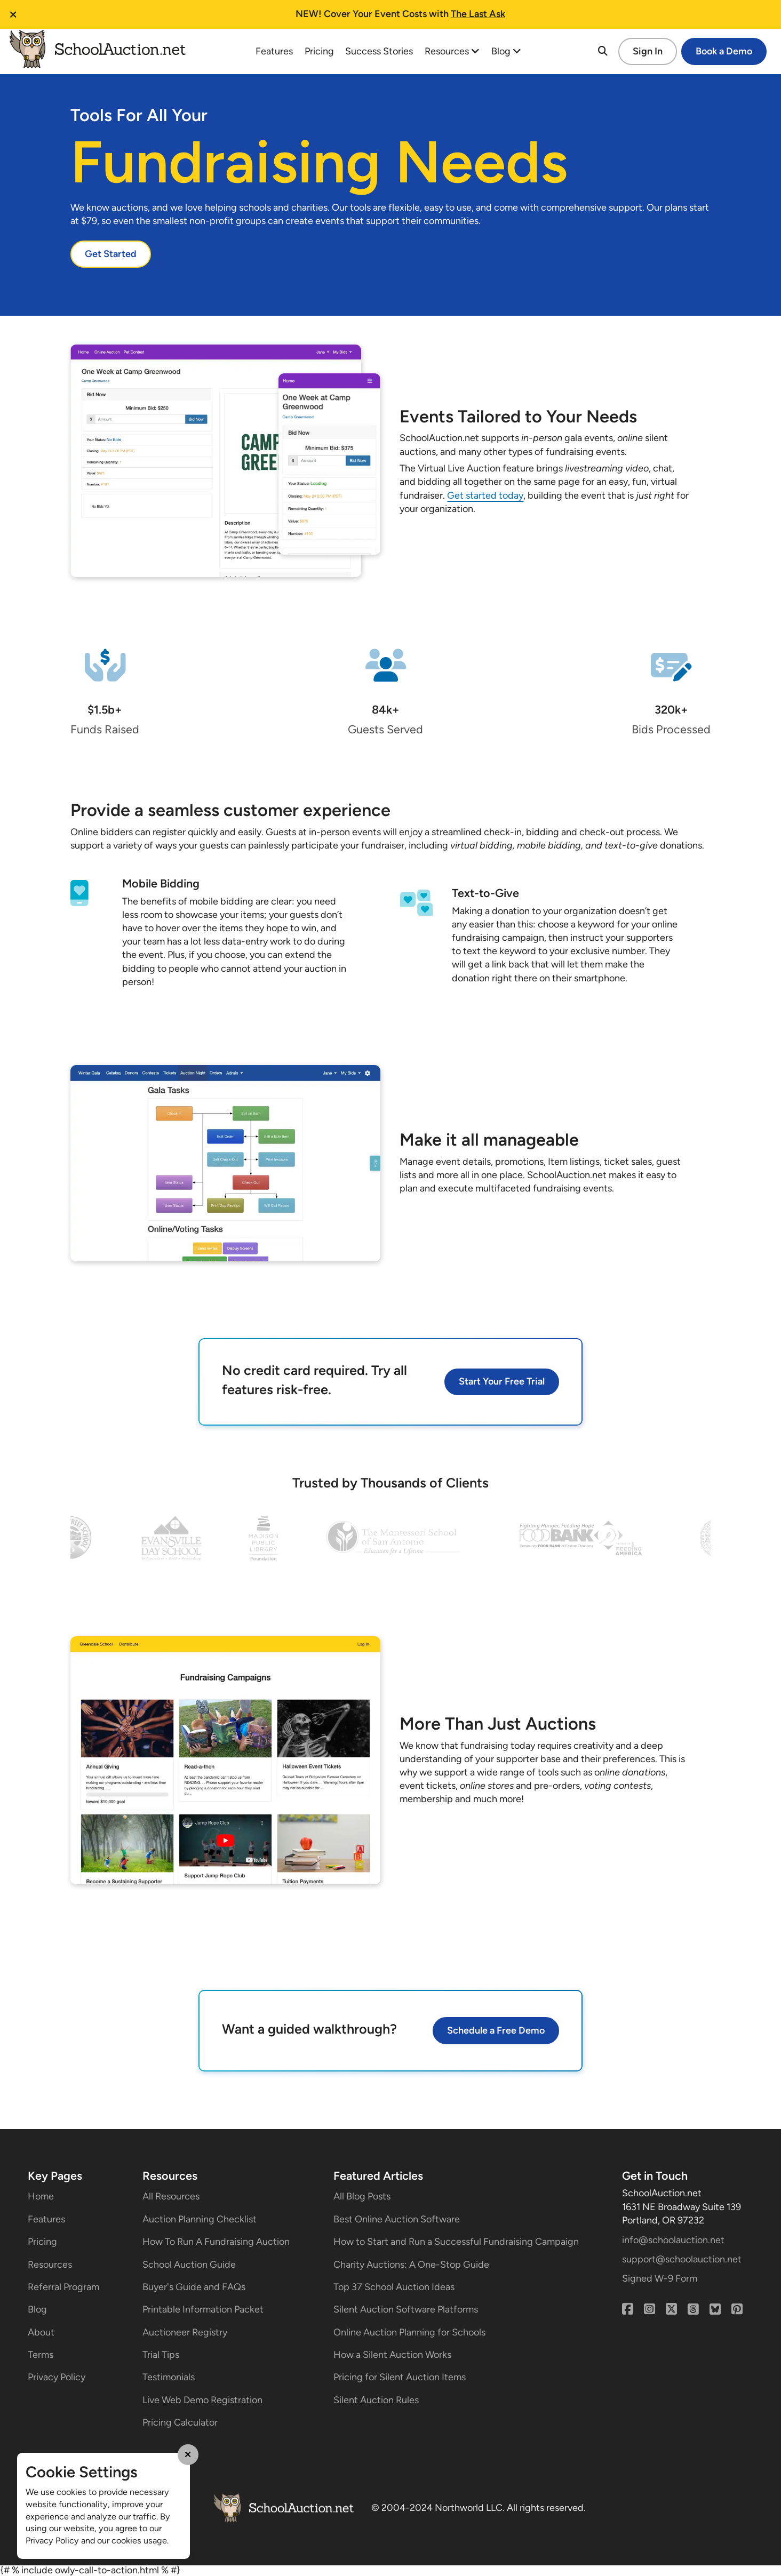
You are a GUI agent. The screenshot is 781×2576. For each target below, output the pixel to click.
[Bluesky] (715, 2309)
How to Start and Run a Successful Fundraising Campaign (456, 2241)
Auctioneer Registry (184, 2332)
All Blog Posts (361, 2196)
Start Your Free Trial (502, 1381)
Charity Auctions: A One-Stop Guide (411, 2264)
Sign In (648, 51)
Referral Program (63, 2287)
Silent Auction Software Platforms (405, 2309)
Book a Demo (724, 51)
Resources (452, 51)
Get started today (485, 495)
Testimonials (168, 2377)
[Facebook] (627, 2309)
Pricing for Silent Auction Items (399, 2377)
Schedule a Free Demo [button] (496, 2030)
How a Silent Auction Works (392, 2355)
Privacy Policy (56, 2377)
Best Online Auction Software (396, 2219)
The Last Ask (478, 14)
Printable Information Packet (203, 2309)
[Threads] (693, 2309)
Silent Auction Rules (376, 2400)
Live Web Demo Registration (202, 2400)
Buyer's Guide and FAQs (193, 2287)
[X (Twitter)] (671, 2309)
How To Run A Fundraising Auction (216, 2241)
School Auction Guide (189, 2264)
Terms (40, 2355)
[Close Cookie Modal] (188, 2454)
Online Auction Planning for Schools (409, 2332)
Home (41, 2196)
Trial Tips (160, 2355)
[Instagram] (649, 2309)
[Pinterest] (737, 2309)
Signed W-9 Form (659, 2278)
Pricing (319, 51)
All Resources (171, 2196)
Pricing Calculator (180, 2422)
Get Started (111, 254)
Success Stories (379, 51)
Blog (506, 51)
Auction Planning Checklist (199, 2219)
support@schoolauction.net (682, 2259)
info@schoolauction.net (673, 2240)
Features (274, 51)
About (41, 2332)
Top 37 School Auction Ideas (394, 2287)
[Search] (603, 51)
